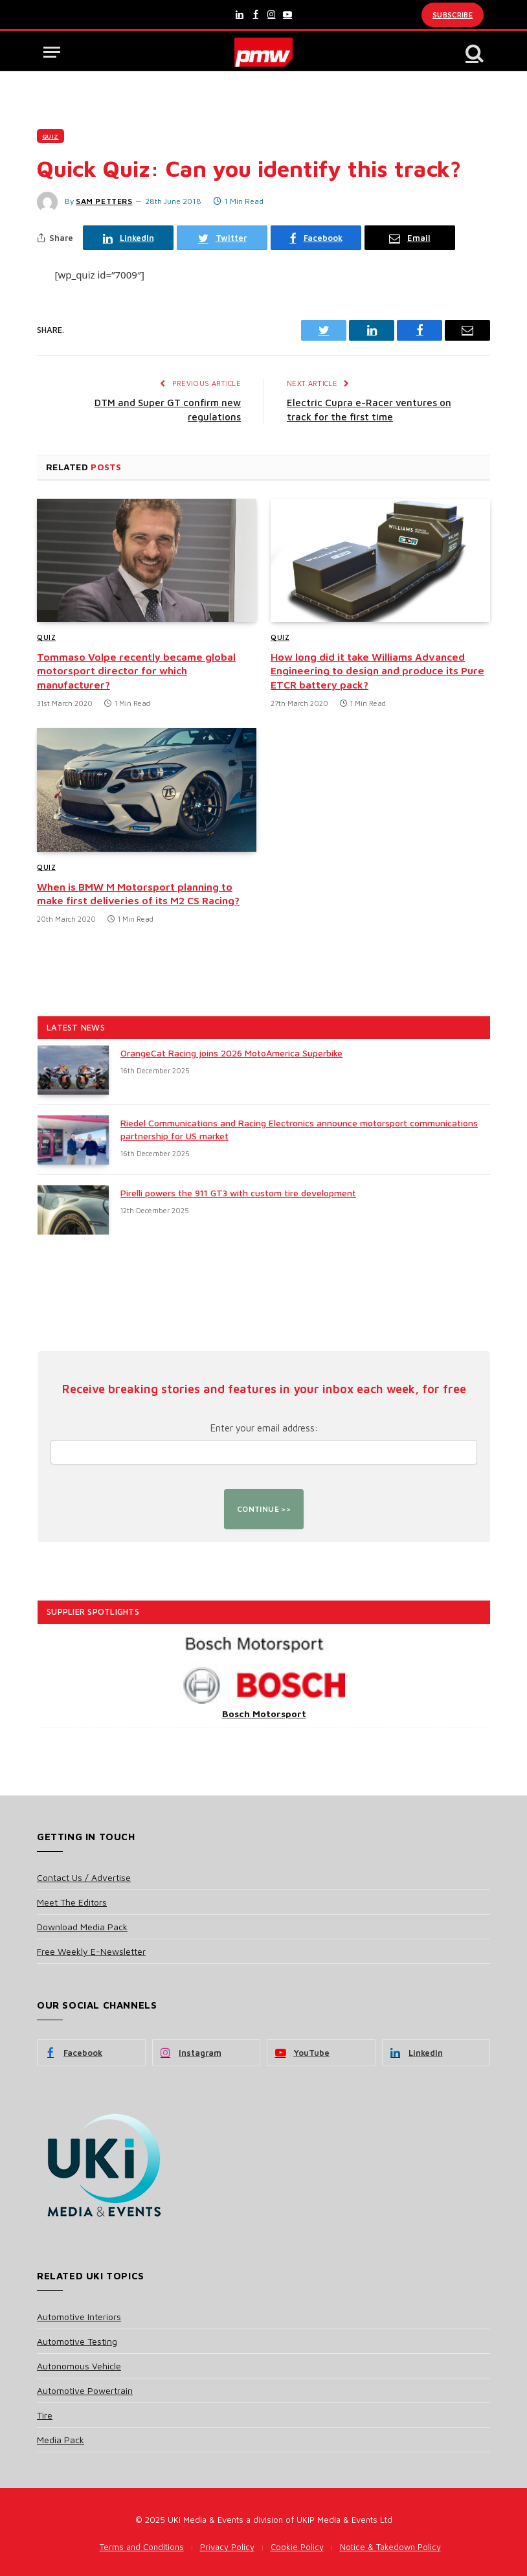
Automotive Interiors (79, 2316)
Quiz (50, 136)
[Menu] (51, 52)
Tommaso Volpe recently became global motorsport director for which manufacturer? (136, 671)
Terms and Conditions (142, 2547)
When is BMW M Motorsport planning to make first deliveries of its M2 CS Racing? (138, 894)
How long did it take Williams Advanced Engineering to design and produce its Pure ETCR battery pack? (377, 671)
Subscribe (452, 14)
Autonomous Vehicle (79, 2365)
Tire (44, 2415)
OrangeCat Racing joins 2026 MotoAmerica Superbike (231, 1052)
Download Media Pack (82, 1926)
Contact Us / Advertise (84, 1877)
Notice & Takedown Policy (390, 2547)
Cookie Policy (297, 2547)
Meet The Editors (72, 1902)
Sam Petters (104, 201)
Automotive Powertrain (85, 2390)
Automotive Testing (77, 2341)
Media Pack (60, 2439)
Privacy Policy (227, 2547)
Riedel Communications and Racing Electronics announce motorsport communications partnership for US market (299, 1129)
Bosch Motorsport (264, 1713)
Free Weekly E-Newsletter (91, 1951)
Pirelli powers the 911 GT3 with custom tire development (238, 1192)
